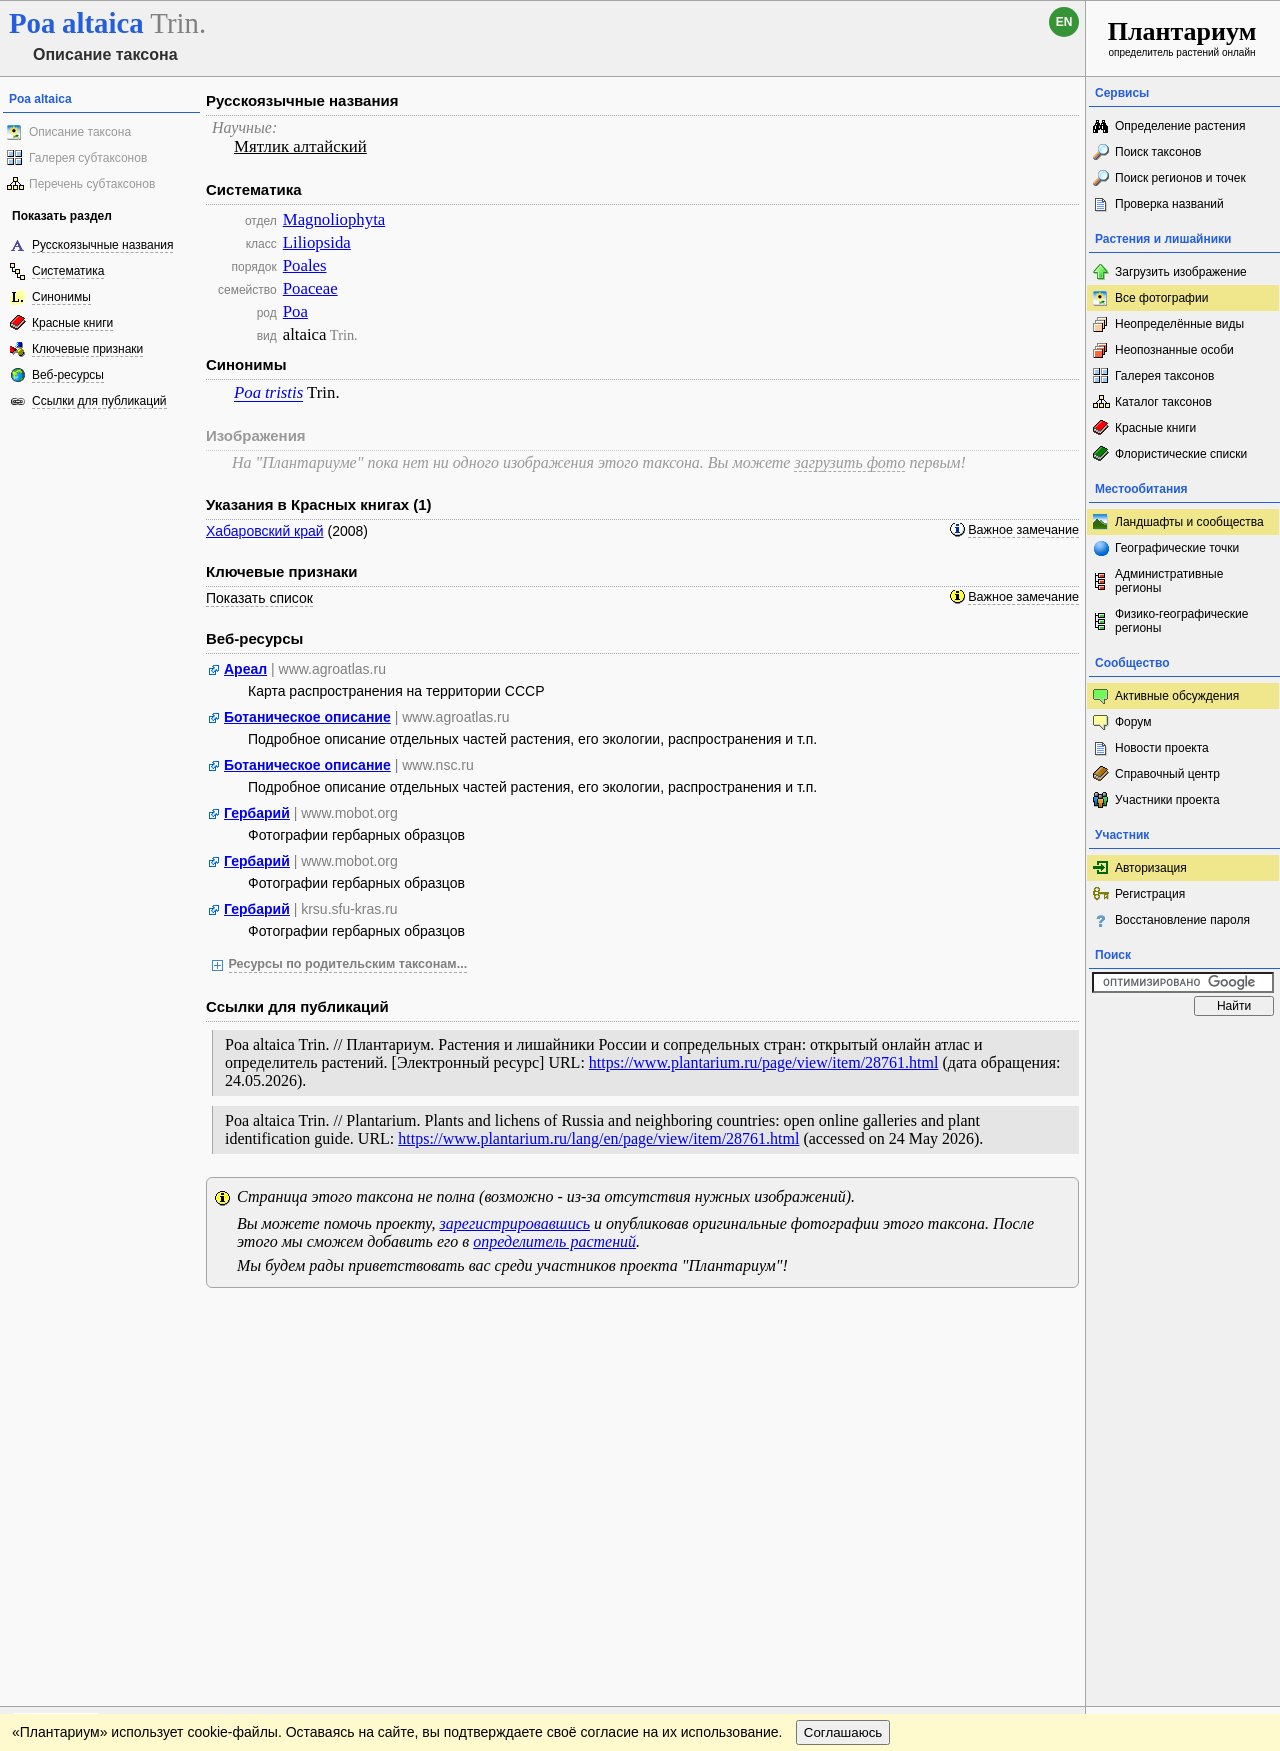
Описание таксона (80, 132)
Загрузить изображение (1181, 272)
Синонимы (61, 297)
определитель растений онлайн (1182, 37)
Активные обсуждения (1177, 696)
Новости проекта (1162, 748)
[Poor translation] (73, 1469)
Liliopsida (317, 242)
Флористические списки (1181, 454)
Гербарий (257, 813)
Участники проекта (1167, 800)
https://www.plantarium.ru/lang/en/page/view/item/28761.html (598, 1138)
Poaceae (310, 288)
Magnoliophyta (334, 219)
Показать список (259, 598)
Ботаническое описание (307, 717)
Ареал (245, 669)
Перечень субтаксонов (92, 184)
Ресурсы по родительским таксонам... (348, 964)
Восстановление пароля (1182, 920)
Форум (1133, 722)
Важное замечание (1023, 530)
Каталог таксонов (1163, 402)
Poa (295, 311)
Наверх (1054, 1323)
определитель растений (554, 1241)
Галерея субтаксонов (88, 158)
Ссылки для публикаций (99, 401)
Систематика (68, 271)
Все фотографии (1161, 298)
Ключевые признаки (87, 349)
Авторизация (1151, 868)
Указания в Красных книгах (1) (319, 504)
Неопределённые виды (1179, 324)
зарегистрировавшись (515, 1223)
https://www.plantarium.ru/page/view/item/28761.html (764, 1062)
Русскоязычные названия (102, 245)
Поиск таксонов (1158, 152)
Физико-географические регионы (1181, 621)
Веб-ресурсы (68, 375)
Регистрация (1150, 894)
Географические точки (1177, 548)
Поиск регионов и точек (1180, 178)
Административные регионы (1169, 581)
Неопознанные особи (1174, 350)
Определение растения (1180, 126)
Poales (305, 265)
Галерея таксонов (1164, 376)
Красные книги (72, 323)
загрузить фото (849, 462)
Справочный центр (1167, 774)
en (1064, 22)
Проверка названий (1169, 204)
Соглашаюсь (843, 1363)
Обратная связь (152, 1323)
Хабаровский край (265, 531)
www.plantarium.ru (1183, 1322)
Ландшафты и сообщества (1189, 522)
